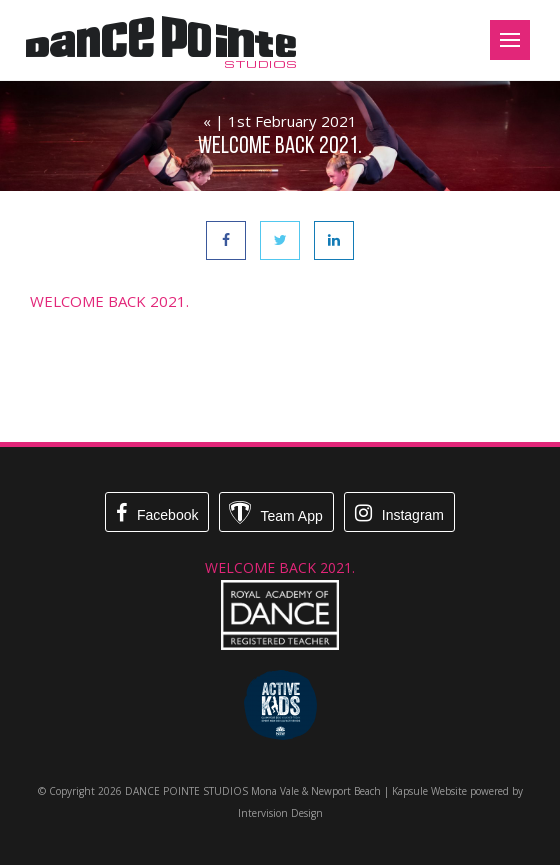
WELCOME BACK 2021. (109, 301)
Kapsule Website (429, 791)
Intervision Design (280, 813)
